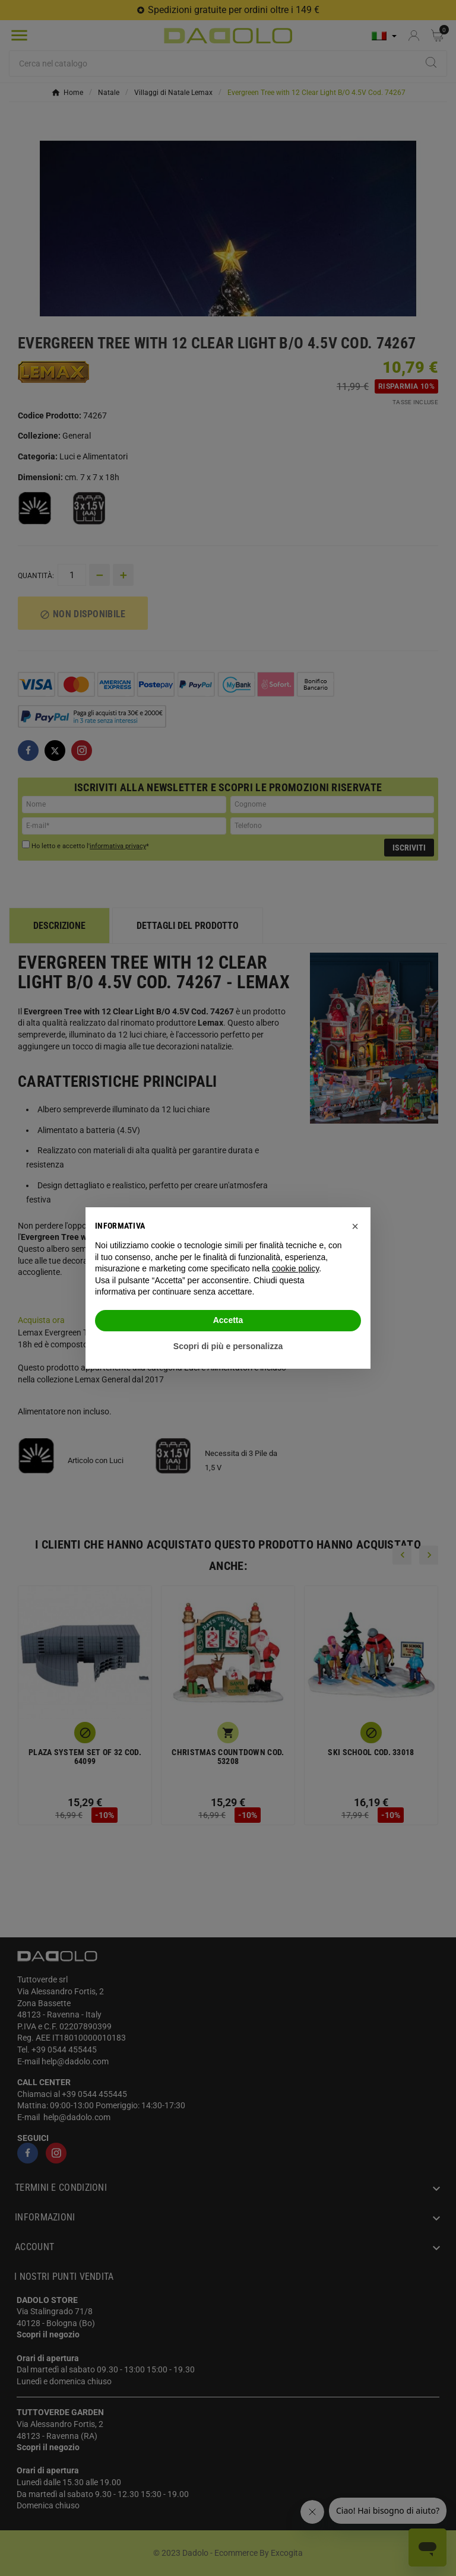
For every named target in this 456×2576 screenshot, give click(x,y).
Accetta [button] (228, 1320)
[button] (355, 1226)
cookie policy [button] (295, 1268)
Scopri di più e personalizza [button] (228, 1346)
